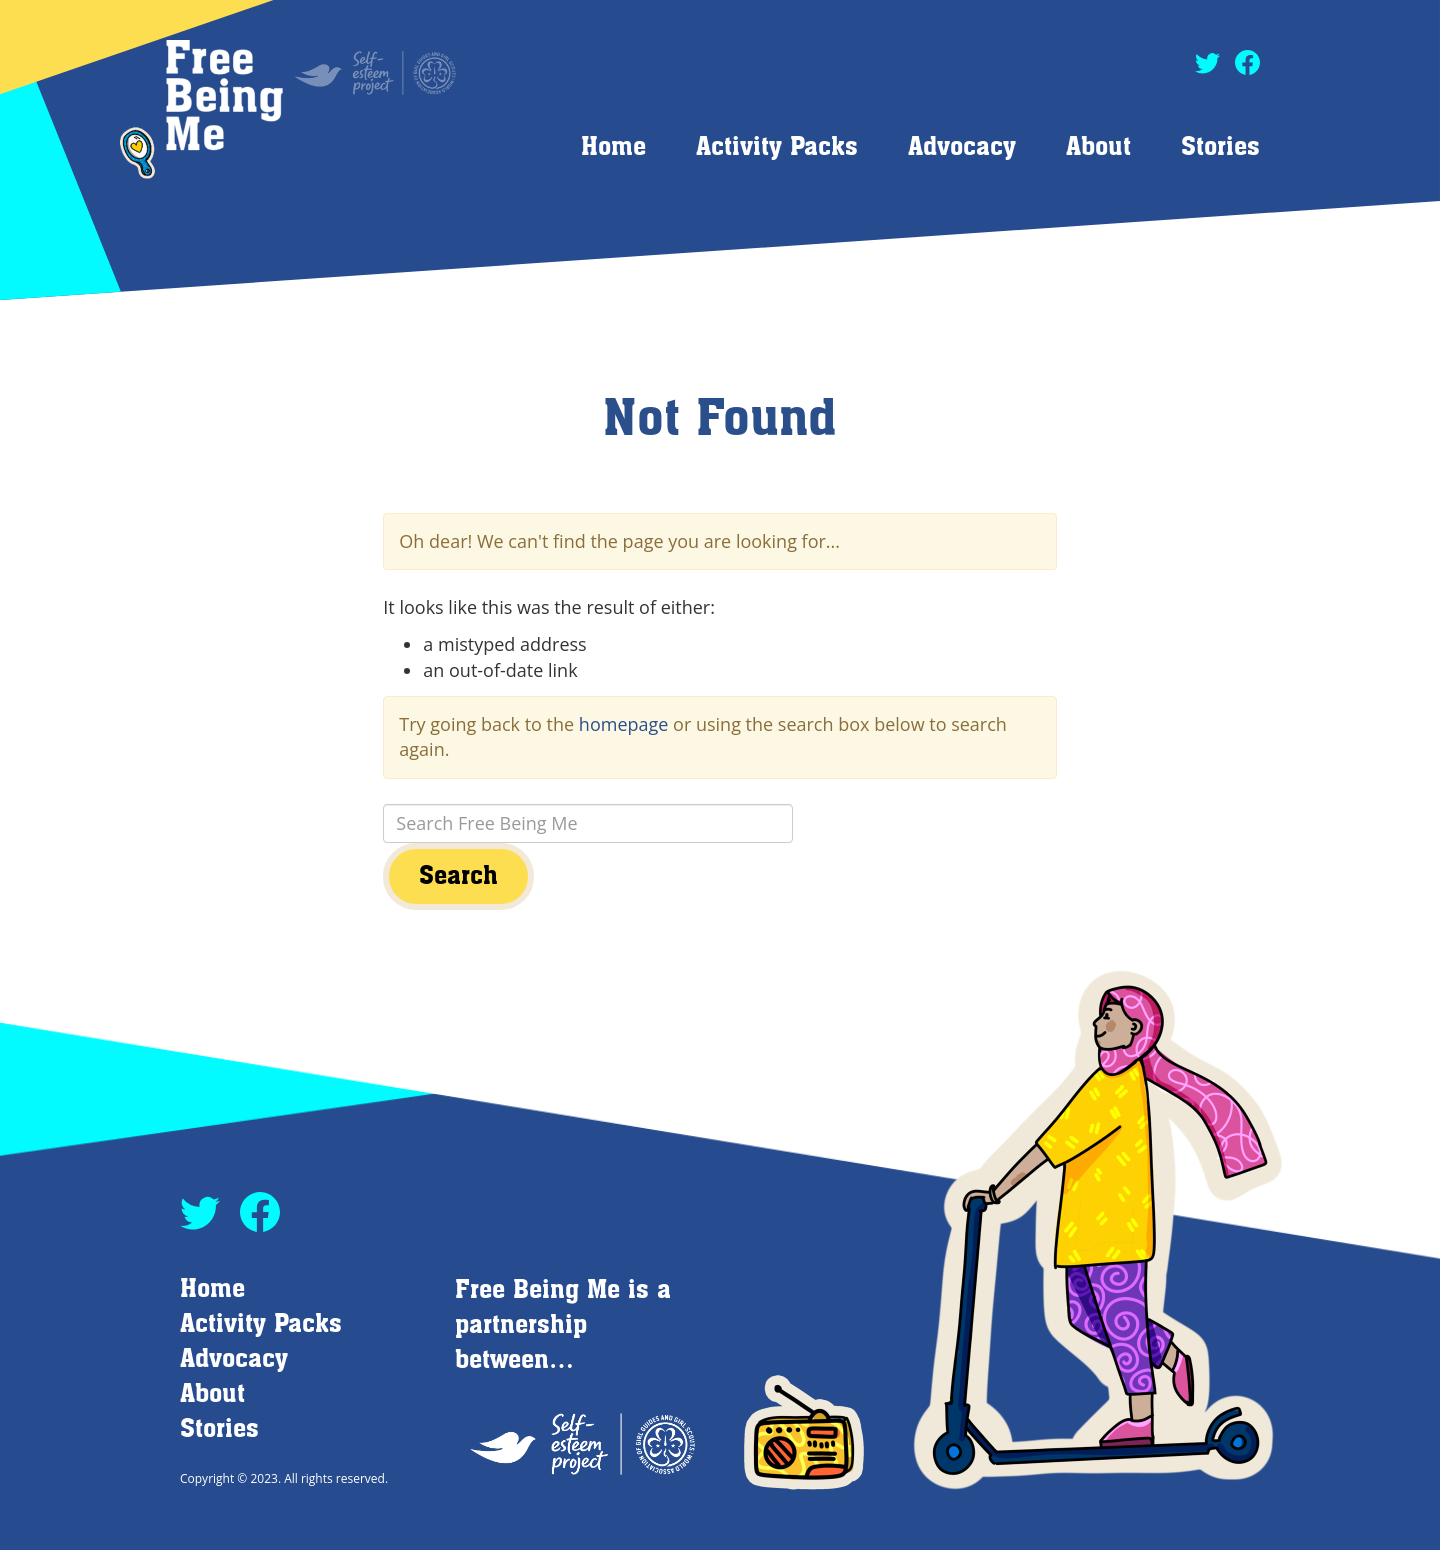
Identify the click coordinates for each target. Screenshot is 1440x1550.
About (1098, 147)
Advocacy (962, 147)
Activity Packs (777, 147)
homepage (624, 724)
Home (613, 147)
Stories (1220, 147)
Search (458, 876)
